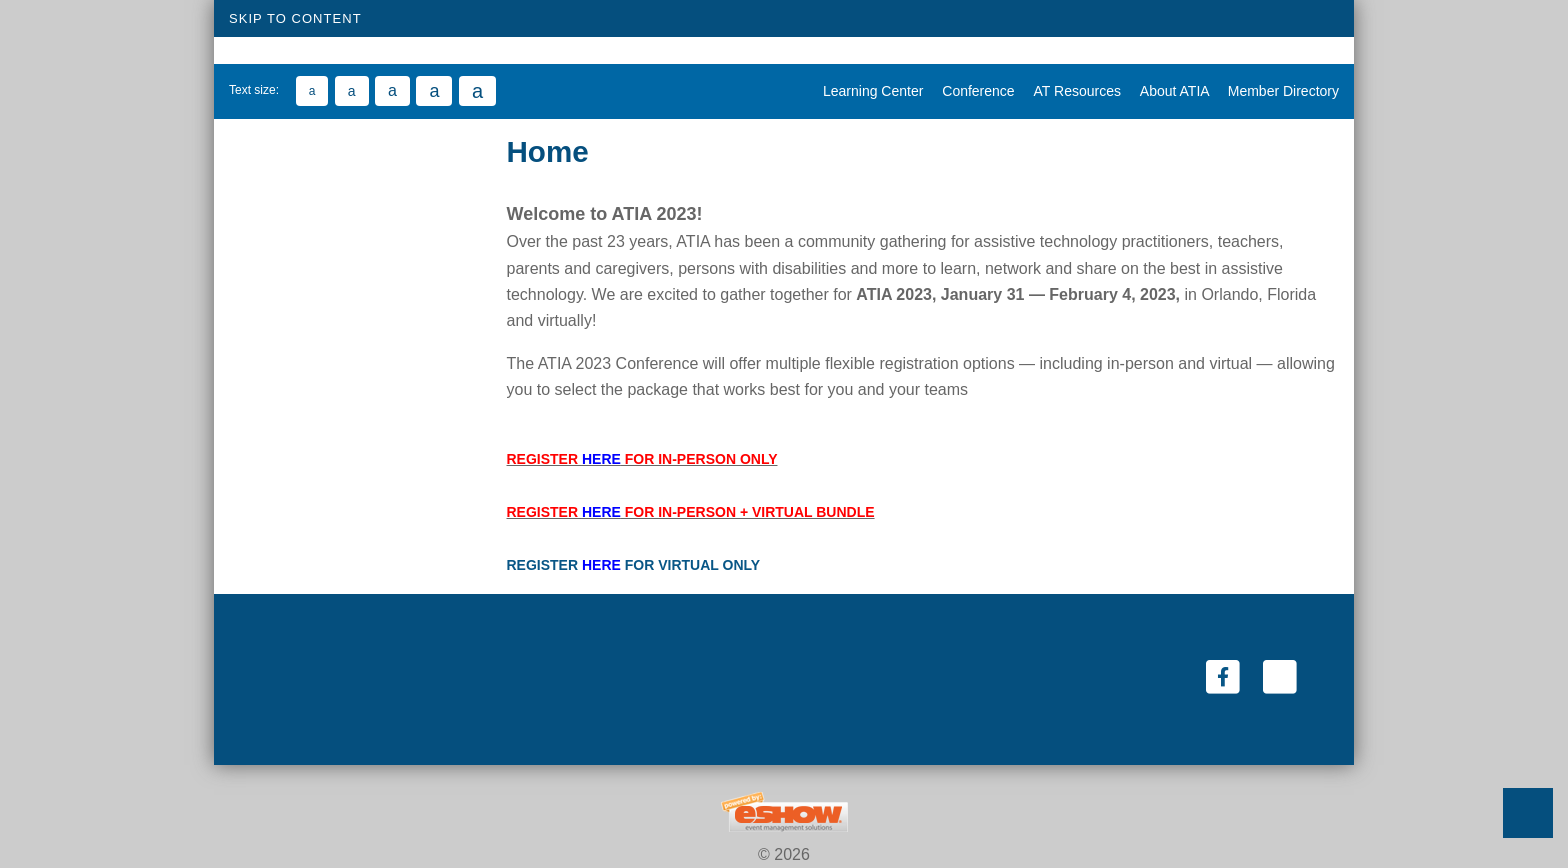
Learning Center (867, 91)
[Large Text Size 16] (392, 91)
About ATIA (1169, 91)
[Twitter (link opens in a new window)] (1280, 676)
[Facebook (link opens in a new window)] (1224, 676)
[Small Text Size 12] (312, 91)
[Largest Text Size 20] (477, 91)
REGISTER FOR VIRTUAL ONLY (634, 565)
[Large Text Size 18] (434, 91)
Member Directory (1276, 91)
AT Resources (1072, 91)
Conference (972, 91)
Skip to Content (295, 18)
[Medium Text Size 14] (352, 91)
